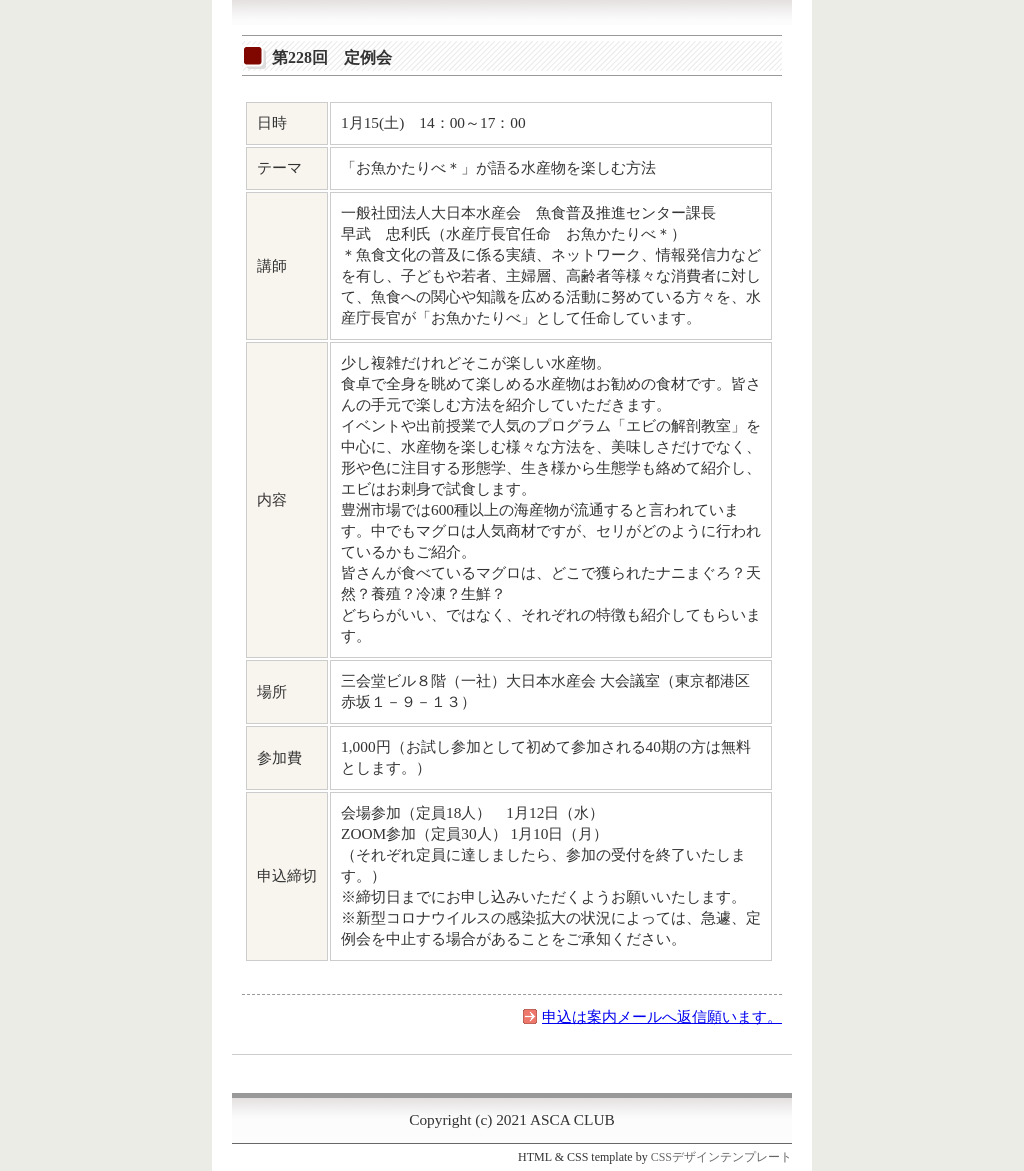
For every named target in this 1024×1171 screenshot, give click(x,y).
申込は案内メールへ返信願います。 (662, 1016)
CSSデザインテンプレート (721, 1157)
